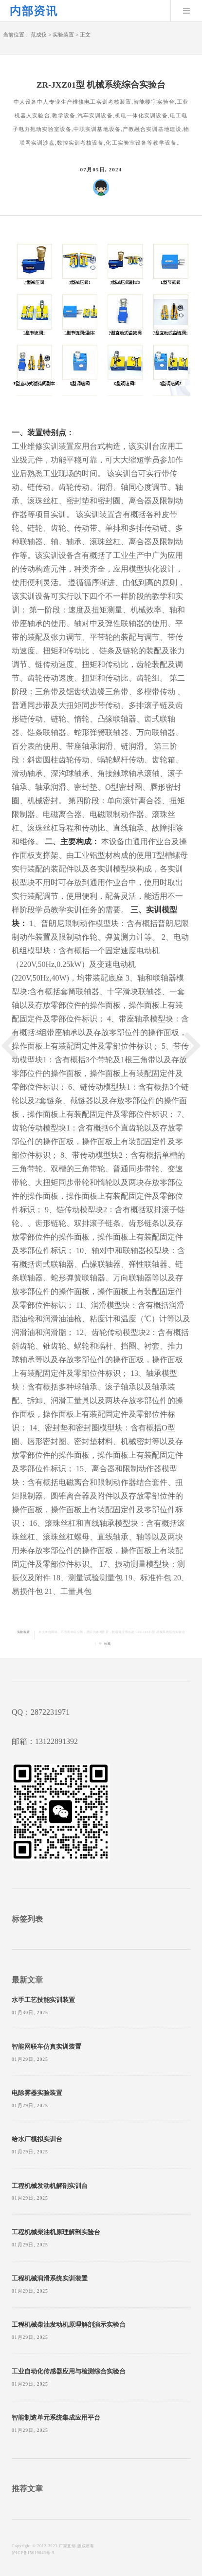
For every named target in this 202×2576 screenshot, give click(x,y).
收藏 (107, 1643)
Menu (186, 10)
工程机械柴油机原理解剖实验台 (56, 2232)
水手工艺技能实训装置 (43, 2000)
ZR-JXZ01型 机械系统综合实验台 (161, 1632)
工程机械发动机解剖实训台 (50, 2186)
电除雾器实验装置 (37, 2093)
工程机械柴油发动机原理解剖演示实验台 (69, 2324)
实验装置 (63, 34)
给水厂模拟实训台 (37, 2139)
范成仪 (39, 34)
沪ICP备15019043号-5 (33, 2553)
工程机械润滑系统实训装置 (50, 2278)
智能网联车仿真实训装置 (46, 2046)
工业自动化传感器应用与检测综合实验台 (69, 2371)
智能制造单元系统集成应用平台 (56, 2417)
